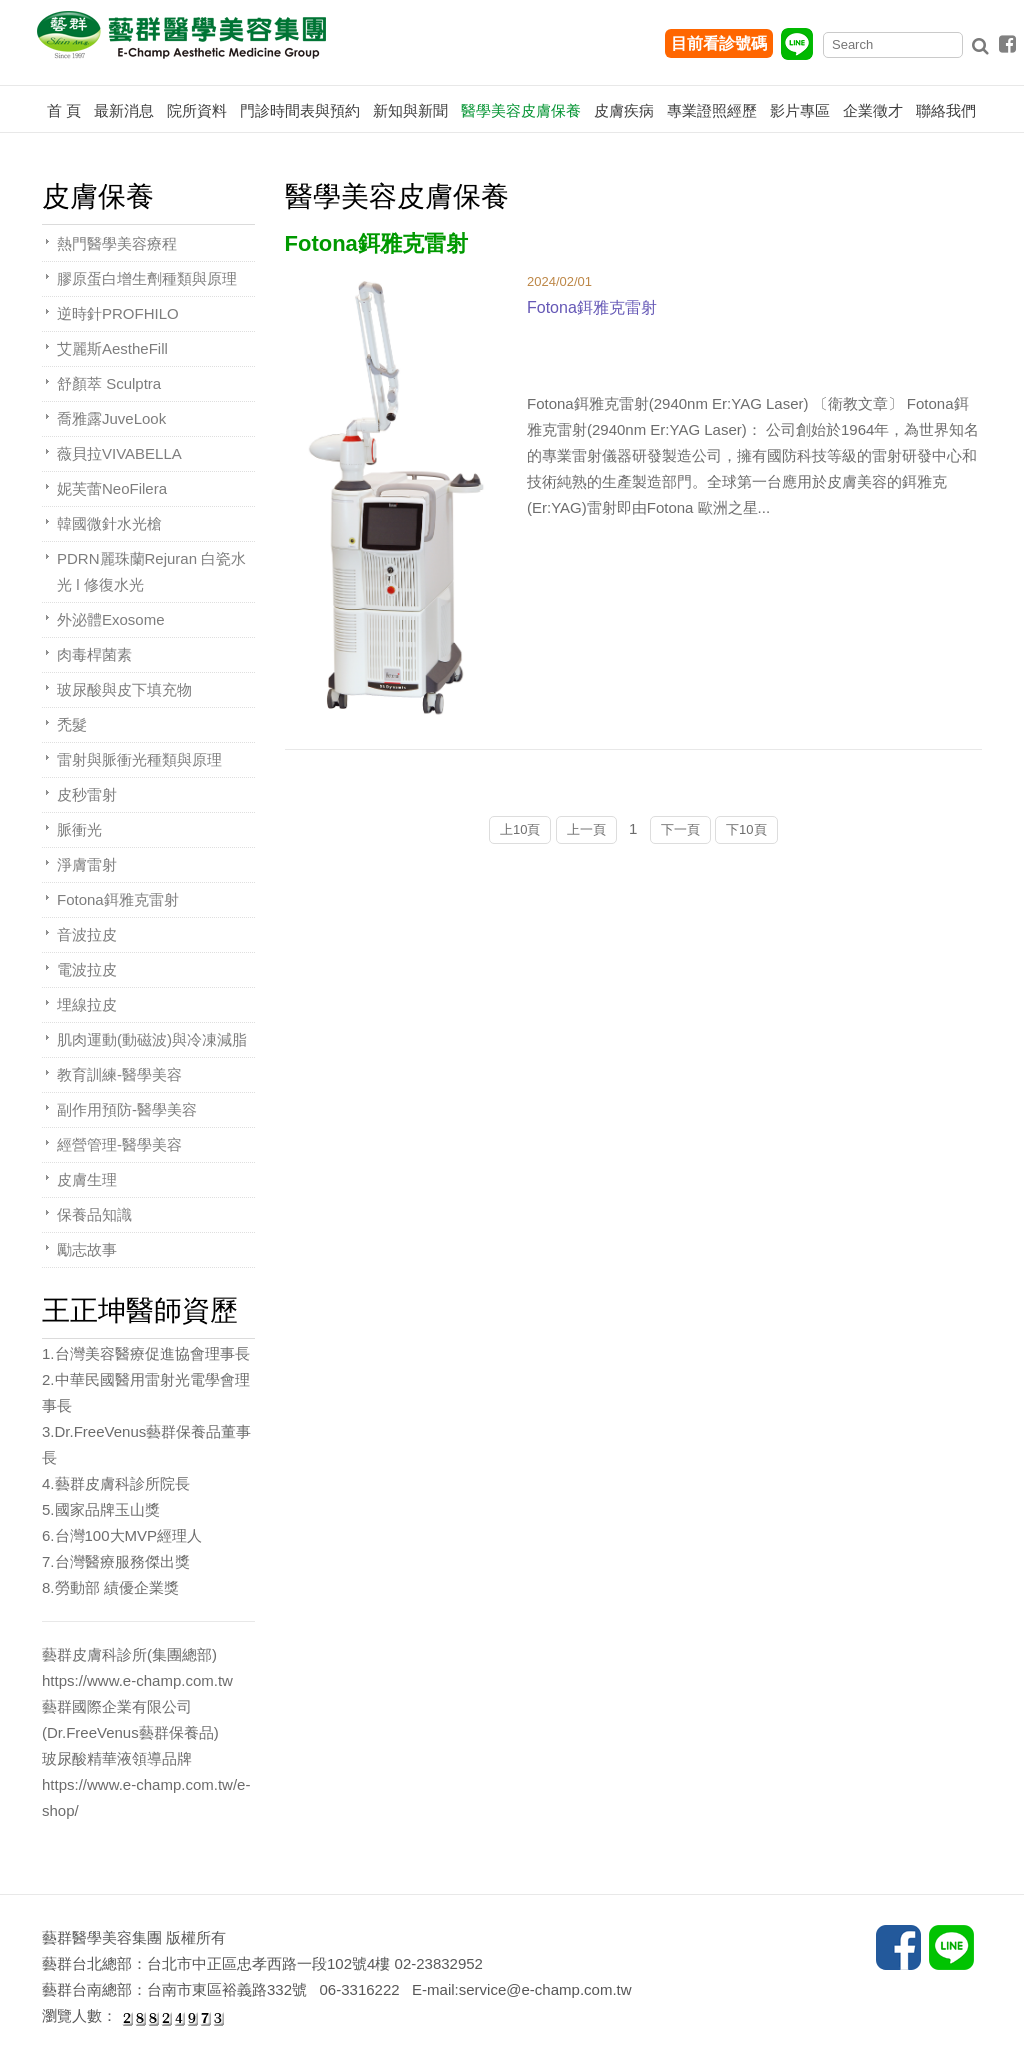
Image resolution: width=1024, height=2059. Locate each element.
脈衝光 (79, 829)
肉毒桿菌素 (94, 654)
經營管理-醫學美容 (119, 1144)
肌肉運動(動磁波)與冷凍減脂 (152, 1039)
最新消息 (124, 110)
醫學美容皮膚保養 (521, 110)
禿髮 (72, 724)
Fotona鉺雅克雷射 (118, 899)
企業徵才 (873, 110)
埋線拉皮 (87, 1004)
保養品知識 (94, 1214)
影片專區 (800, 110)
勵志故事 (87, 1249)
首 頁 (64, 110)
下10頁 (746, 829)
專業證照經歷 (712, 110)
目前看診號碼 (719, 43)
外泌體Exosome (111, 619)
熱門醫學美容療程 (117, 243)
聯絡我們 (946, 110)
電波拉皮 (87, 969)
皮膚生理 (87, 1179)
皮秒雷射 (87, 794)
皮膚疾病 (624, 110)
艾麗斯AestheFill (112, 348)
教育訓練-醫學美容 (119, 1074)
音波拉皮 (87, 934)
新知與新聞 (410, 110)
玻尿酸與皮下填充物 (124, 689)
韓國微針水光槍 (109, 523)
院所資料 (197, 110)
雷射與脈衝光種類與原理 (139, 759)
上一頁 (586, 829)
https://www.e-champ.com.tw (137, 1680)
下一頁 (680, 829)
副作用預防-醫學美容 (127, 1109)
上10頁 (520, 829)
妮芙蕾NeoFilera (112, 488)
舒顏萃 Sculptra (109, 383)
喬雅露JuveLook (111, 418)
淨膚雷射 (87, 864)
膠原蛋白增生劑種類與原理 (147, 278)
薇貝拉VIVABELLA (119, 453)
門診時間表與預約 (300, 110)
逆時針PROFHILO (118, 313)
